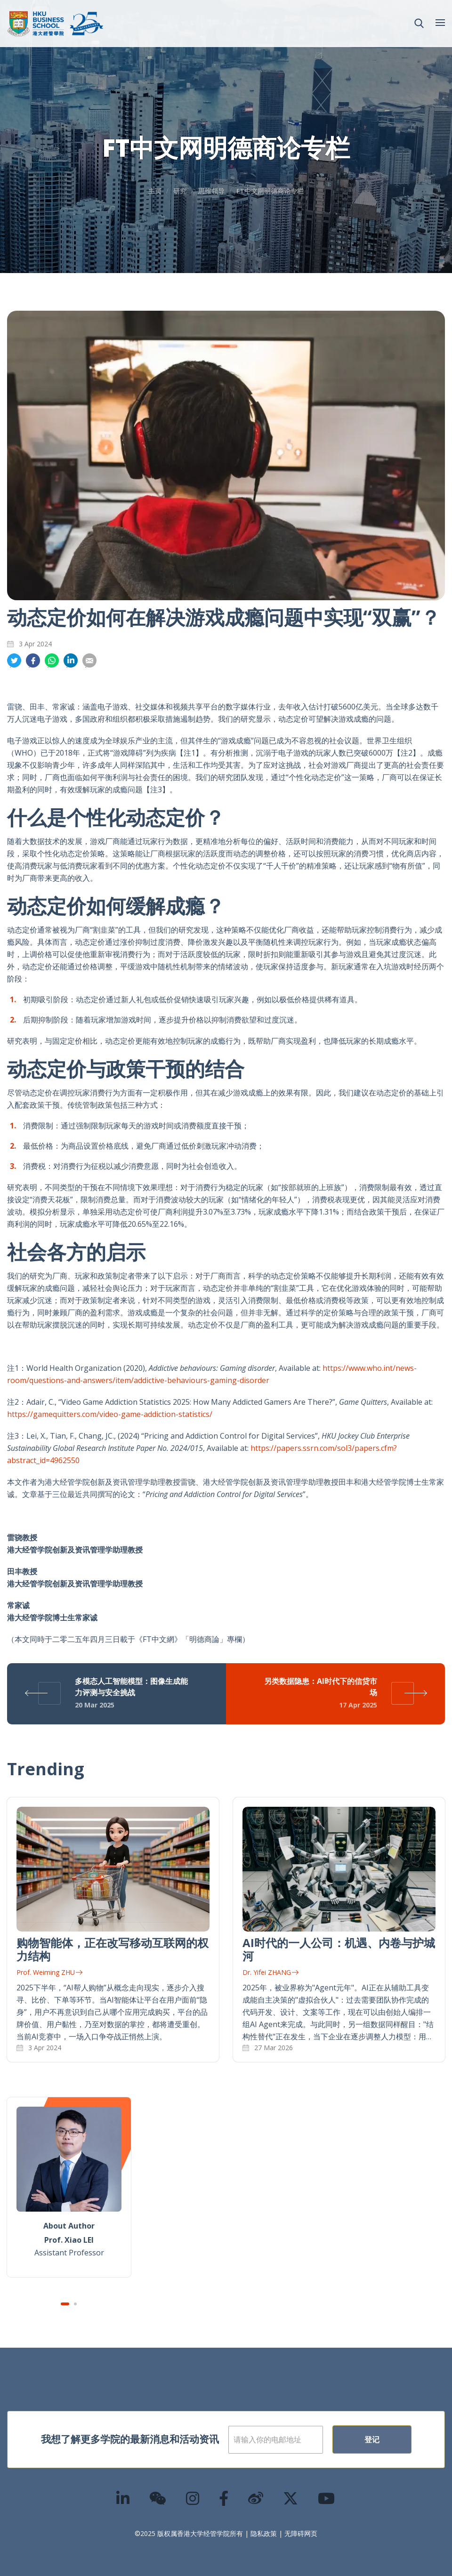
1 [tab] (65, 2303)
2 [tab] (75, 2303)
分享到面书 (33, 661)
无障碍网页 (300, 2533)
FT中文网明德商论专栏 (270, 190)
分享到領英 (71, 661)
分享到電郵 (89, 661)
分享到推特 (14, 661)
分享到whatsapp (52, 661)
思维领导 (211, 190)
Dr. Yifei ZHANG (270, 1972)
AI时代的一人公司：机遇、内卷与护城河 (338, 1949)
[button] (419, 23)
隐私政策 (263, 2533)
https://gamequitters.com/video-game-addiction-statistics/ (109, 1414)
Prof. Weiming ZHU (49, 1972)
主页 (154, 190)
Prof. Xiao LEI (69, 2240)
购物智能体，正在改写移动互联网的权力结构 (112, 1949)
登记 (371, 2439)
